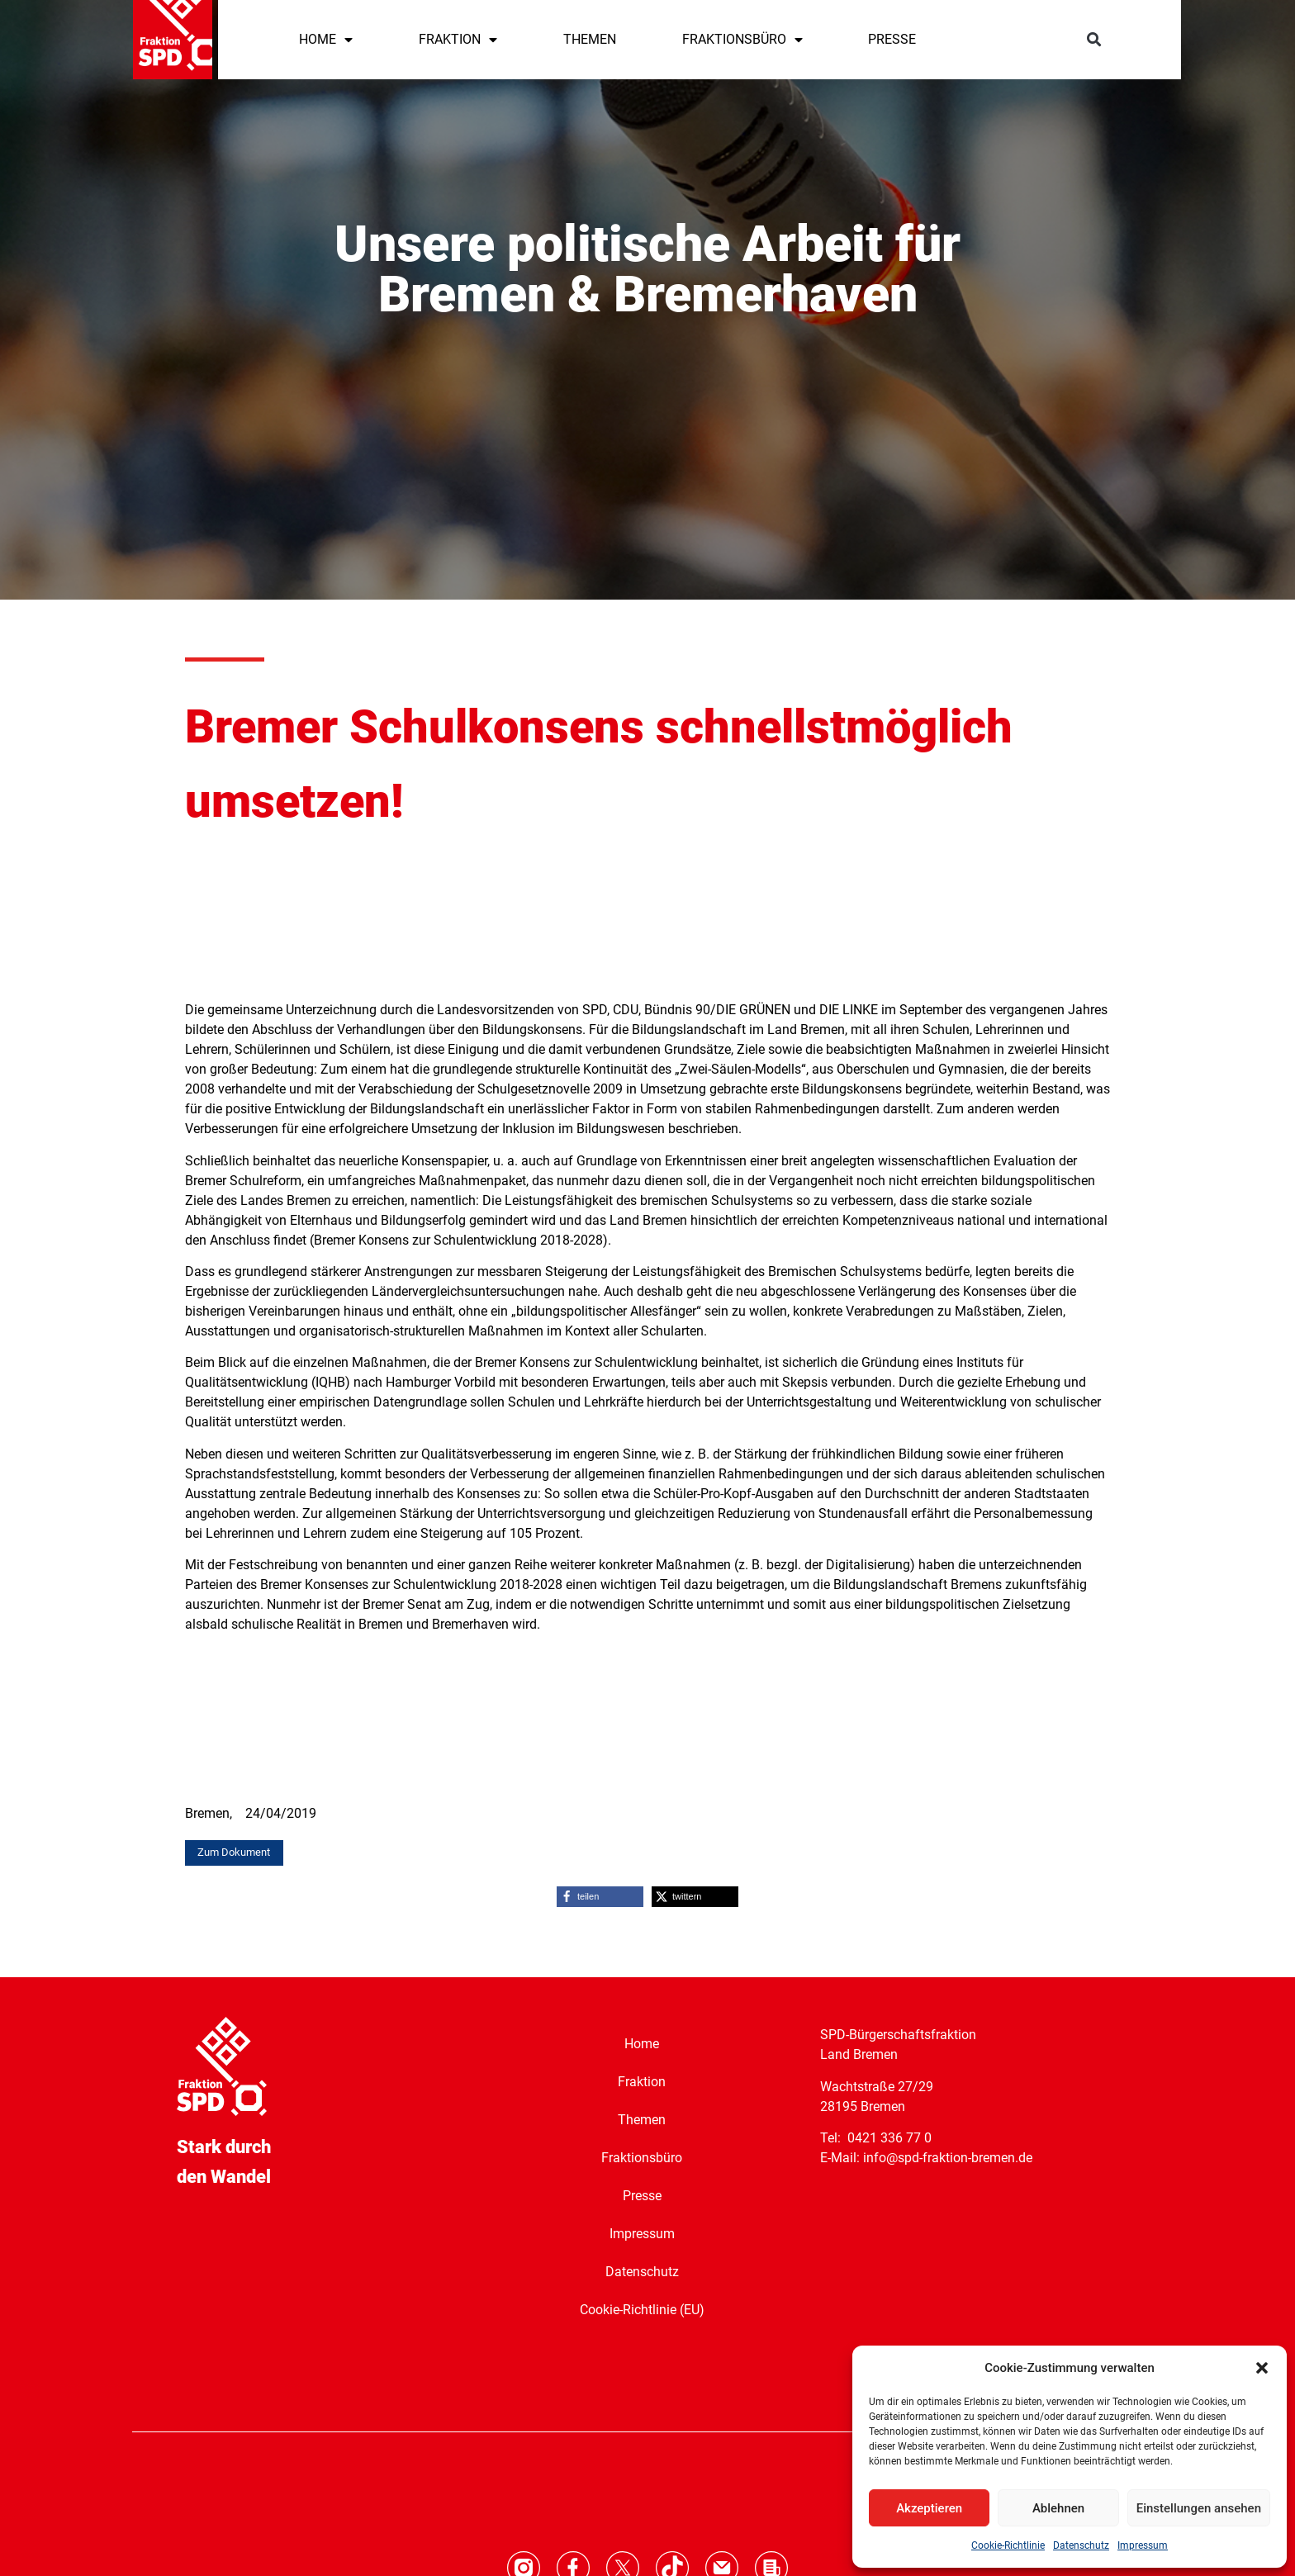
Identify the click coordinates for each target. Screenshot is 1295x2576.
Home (641, 2044)
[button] (1262, 2368)
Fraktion (642, 2082)
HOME (326, 40)
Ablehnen (1058, 2508)
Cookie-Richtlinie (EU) (642, 2309)
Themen (642, 2120)
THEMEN (589, 39)
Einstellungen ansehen (1198, 2508)
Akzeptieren (929, 2508)
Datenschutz (1081, 2545)
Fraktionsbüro (641, 2158)
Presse (642, 2196)
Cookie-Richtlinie (1008, 2545)
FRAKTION (458, 40)
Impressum (1142, 2545)
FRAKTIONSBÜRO (742, 40)
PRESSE (892, 39)
